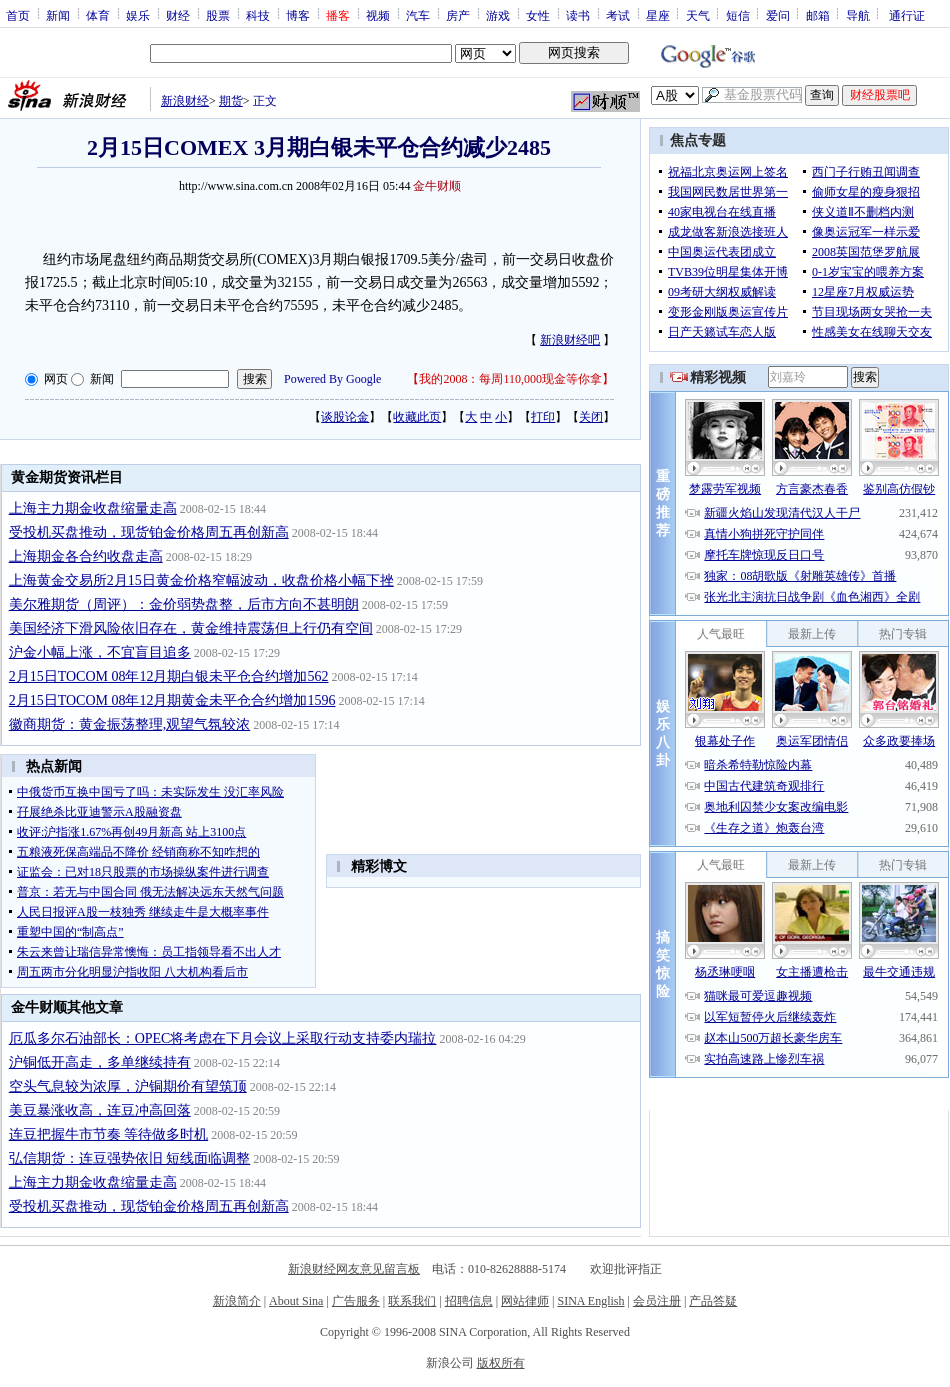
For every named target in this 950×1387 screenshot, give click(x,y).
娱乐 (138, 15)
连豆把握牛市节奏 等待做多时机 (109, 1134)
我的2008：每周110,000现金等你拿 (510, 379)
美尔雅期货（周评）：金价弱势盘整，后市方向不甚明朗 (184, 604)
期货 (231, 101)
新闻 (58, 15)
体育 (98, 15)
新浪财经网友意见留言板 (354, 1269)
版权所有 (501, 1363)
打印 (543, 417)
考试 (618, 15)
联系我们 (412, 1301)
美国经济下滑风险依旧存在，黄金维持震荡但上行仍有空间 (191, 628)
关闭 (591, 417)
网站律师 (525, 1301)
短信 (738, 15)
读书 (578, 15)
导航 (858, 15)
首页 (18, 15)
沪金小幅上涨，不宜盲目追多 (100, 652)
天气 (698, 15)
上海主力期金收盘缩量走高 (93, 508)
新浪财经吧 (570, 340)
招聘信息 (469, 1301)
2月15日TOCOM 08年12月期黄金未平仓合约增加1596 (172, 700)
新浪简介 (237, 1301)
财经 (178, 15)
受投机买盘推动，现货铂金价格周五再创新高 (149, 532)
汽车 (418, 15)
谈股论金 (345, 417)
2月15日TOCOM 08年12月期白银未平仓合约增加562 (169, 676)
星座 (658, 15)
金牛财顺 (437, 186)
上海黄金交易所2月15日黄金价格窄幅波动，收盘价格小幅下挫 (201, 580)
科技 (258, 15)
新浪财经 (185, 101)
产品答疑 (713, 1301)
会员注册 (657, 1301)
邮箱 (818, 15)
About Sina (296, 1301)
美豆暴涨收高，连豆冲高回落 (100, 1110)
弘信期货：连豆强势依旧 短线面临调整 (130, 1158)
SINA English (590, 1301)
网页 (56, 379)
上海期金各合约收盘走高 (86, 556)
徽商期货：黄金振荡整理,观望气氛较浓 (130, 724)
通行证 (907, 15)
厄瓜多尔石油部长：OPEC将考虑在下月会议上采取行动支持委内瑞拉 (223, 1038)
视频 (378, 15)
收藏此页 (417, 417)
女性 (538, 15)
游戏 (498, 15)
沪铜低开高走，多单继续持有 (100, 1062)
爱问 (778, 15)
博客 (298, 15)
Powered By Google (332, 379)
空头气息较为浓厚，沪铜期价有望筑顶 (128, 1086)
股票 (218, 15)
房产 (458, 15)
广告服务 (356, 1301)
